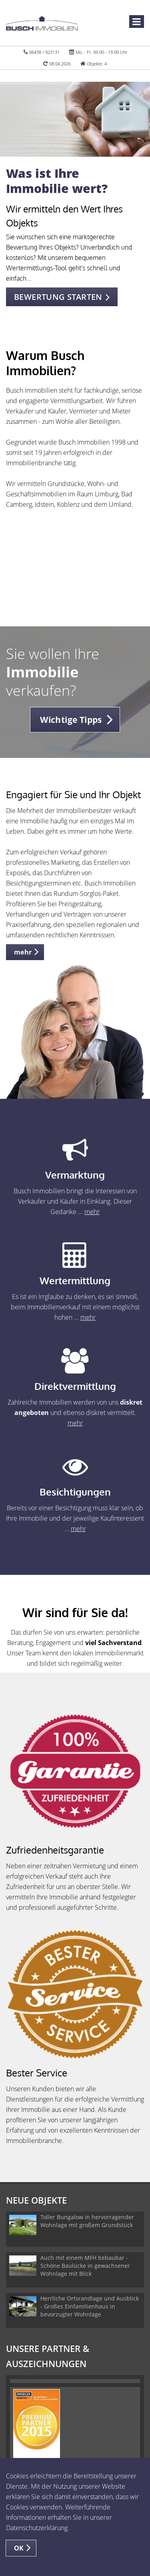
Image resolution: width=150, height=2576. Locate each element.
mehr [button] (23, 952)
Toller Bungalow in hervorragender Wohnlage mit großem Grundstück (87, 2221)
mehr (92, 1211)
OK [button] (19, 2548)
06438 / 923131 (44, 52)
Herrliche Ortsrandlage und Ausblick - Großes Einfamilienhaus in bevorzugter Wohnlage (89, 2306)
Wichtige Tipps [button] (71, 719)
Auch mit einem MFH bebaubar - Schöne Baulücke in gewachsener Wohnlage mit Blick (85, 2265)
